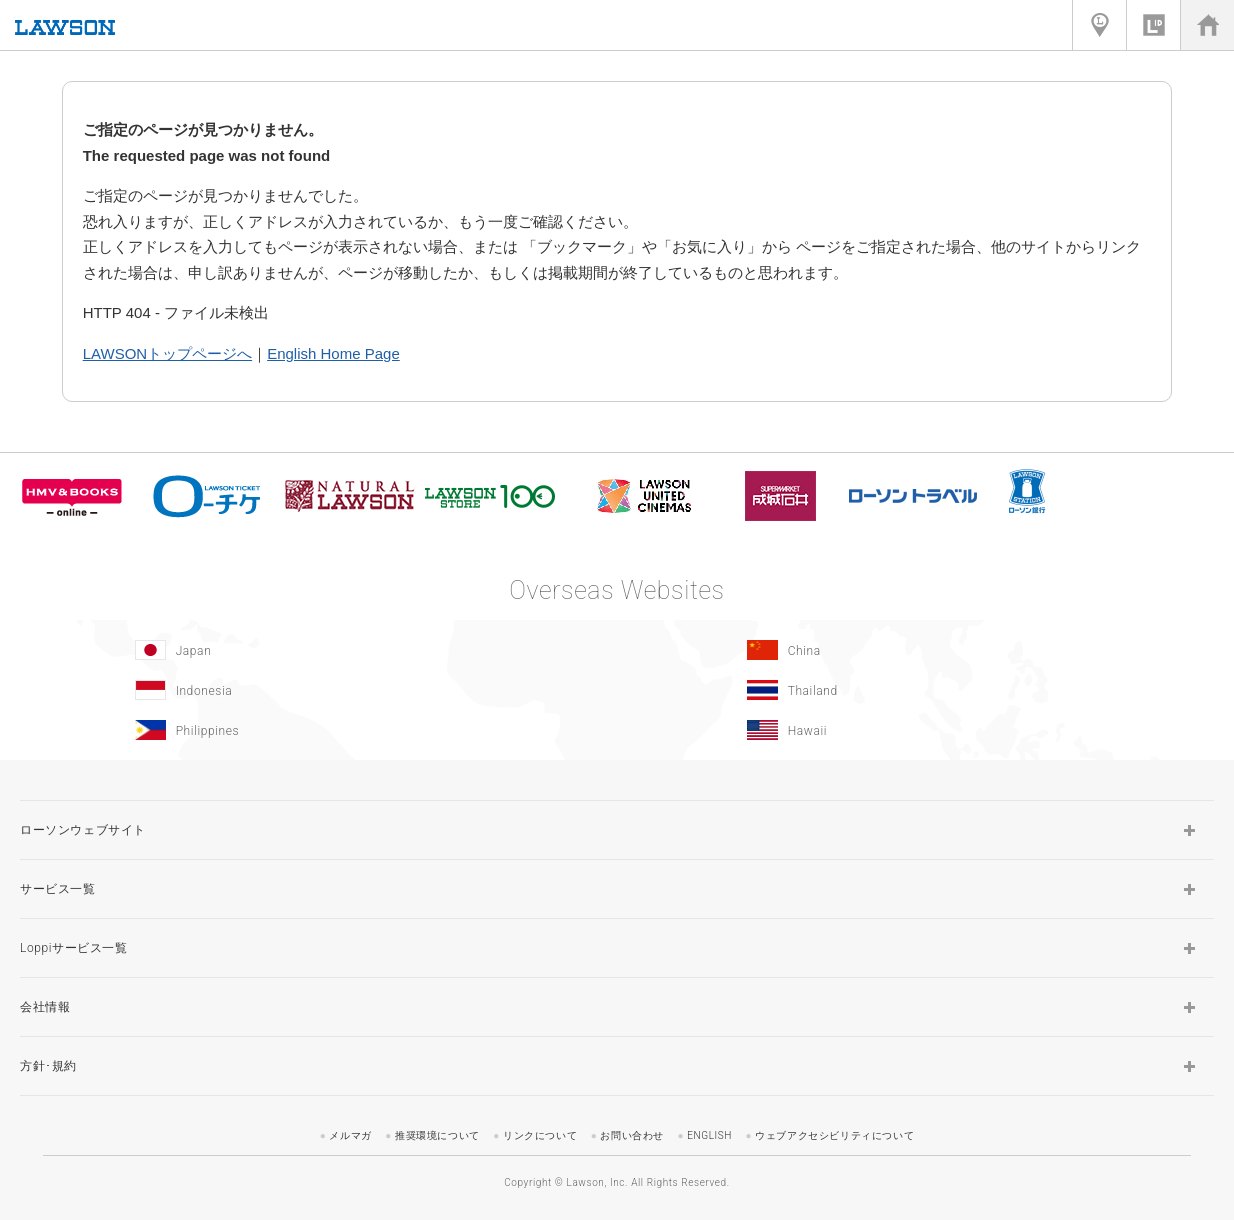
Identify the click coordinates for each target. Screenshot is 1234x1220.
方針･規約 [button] (48, 1066)
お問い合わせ (632, 1135)
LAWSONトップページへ (167, 353)
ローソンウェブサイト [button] (83, 830)
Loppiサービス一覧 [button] (74, 948)
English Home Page (333, 353)
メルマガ (350, 1135)
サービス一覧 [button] (58, 889)
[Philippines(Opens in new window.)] (306, 730)
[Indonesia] (306, 690)
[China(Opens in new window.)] (918, 650)
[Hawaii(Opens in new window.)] (918, 730)
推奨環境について (437, 1135)
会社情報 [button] (45, 1007)
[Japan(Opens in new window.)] (306, 650)
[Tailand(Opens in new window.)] (918, 690)
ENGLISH (709, 1135)
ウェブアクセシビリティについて (834, 1135)
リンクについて (540, 1135)
